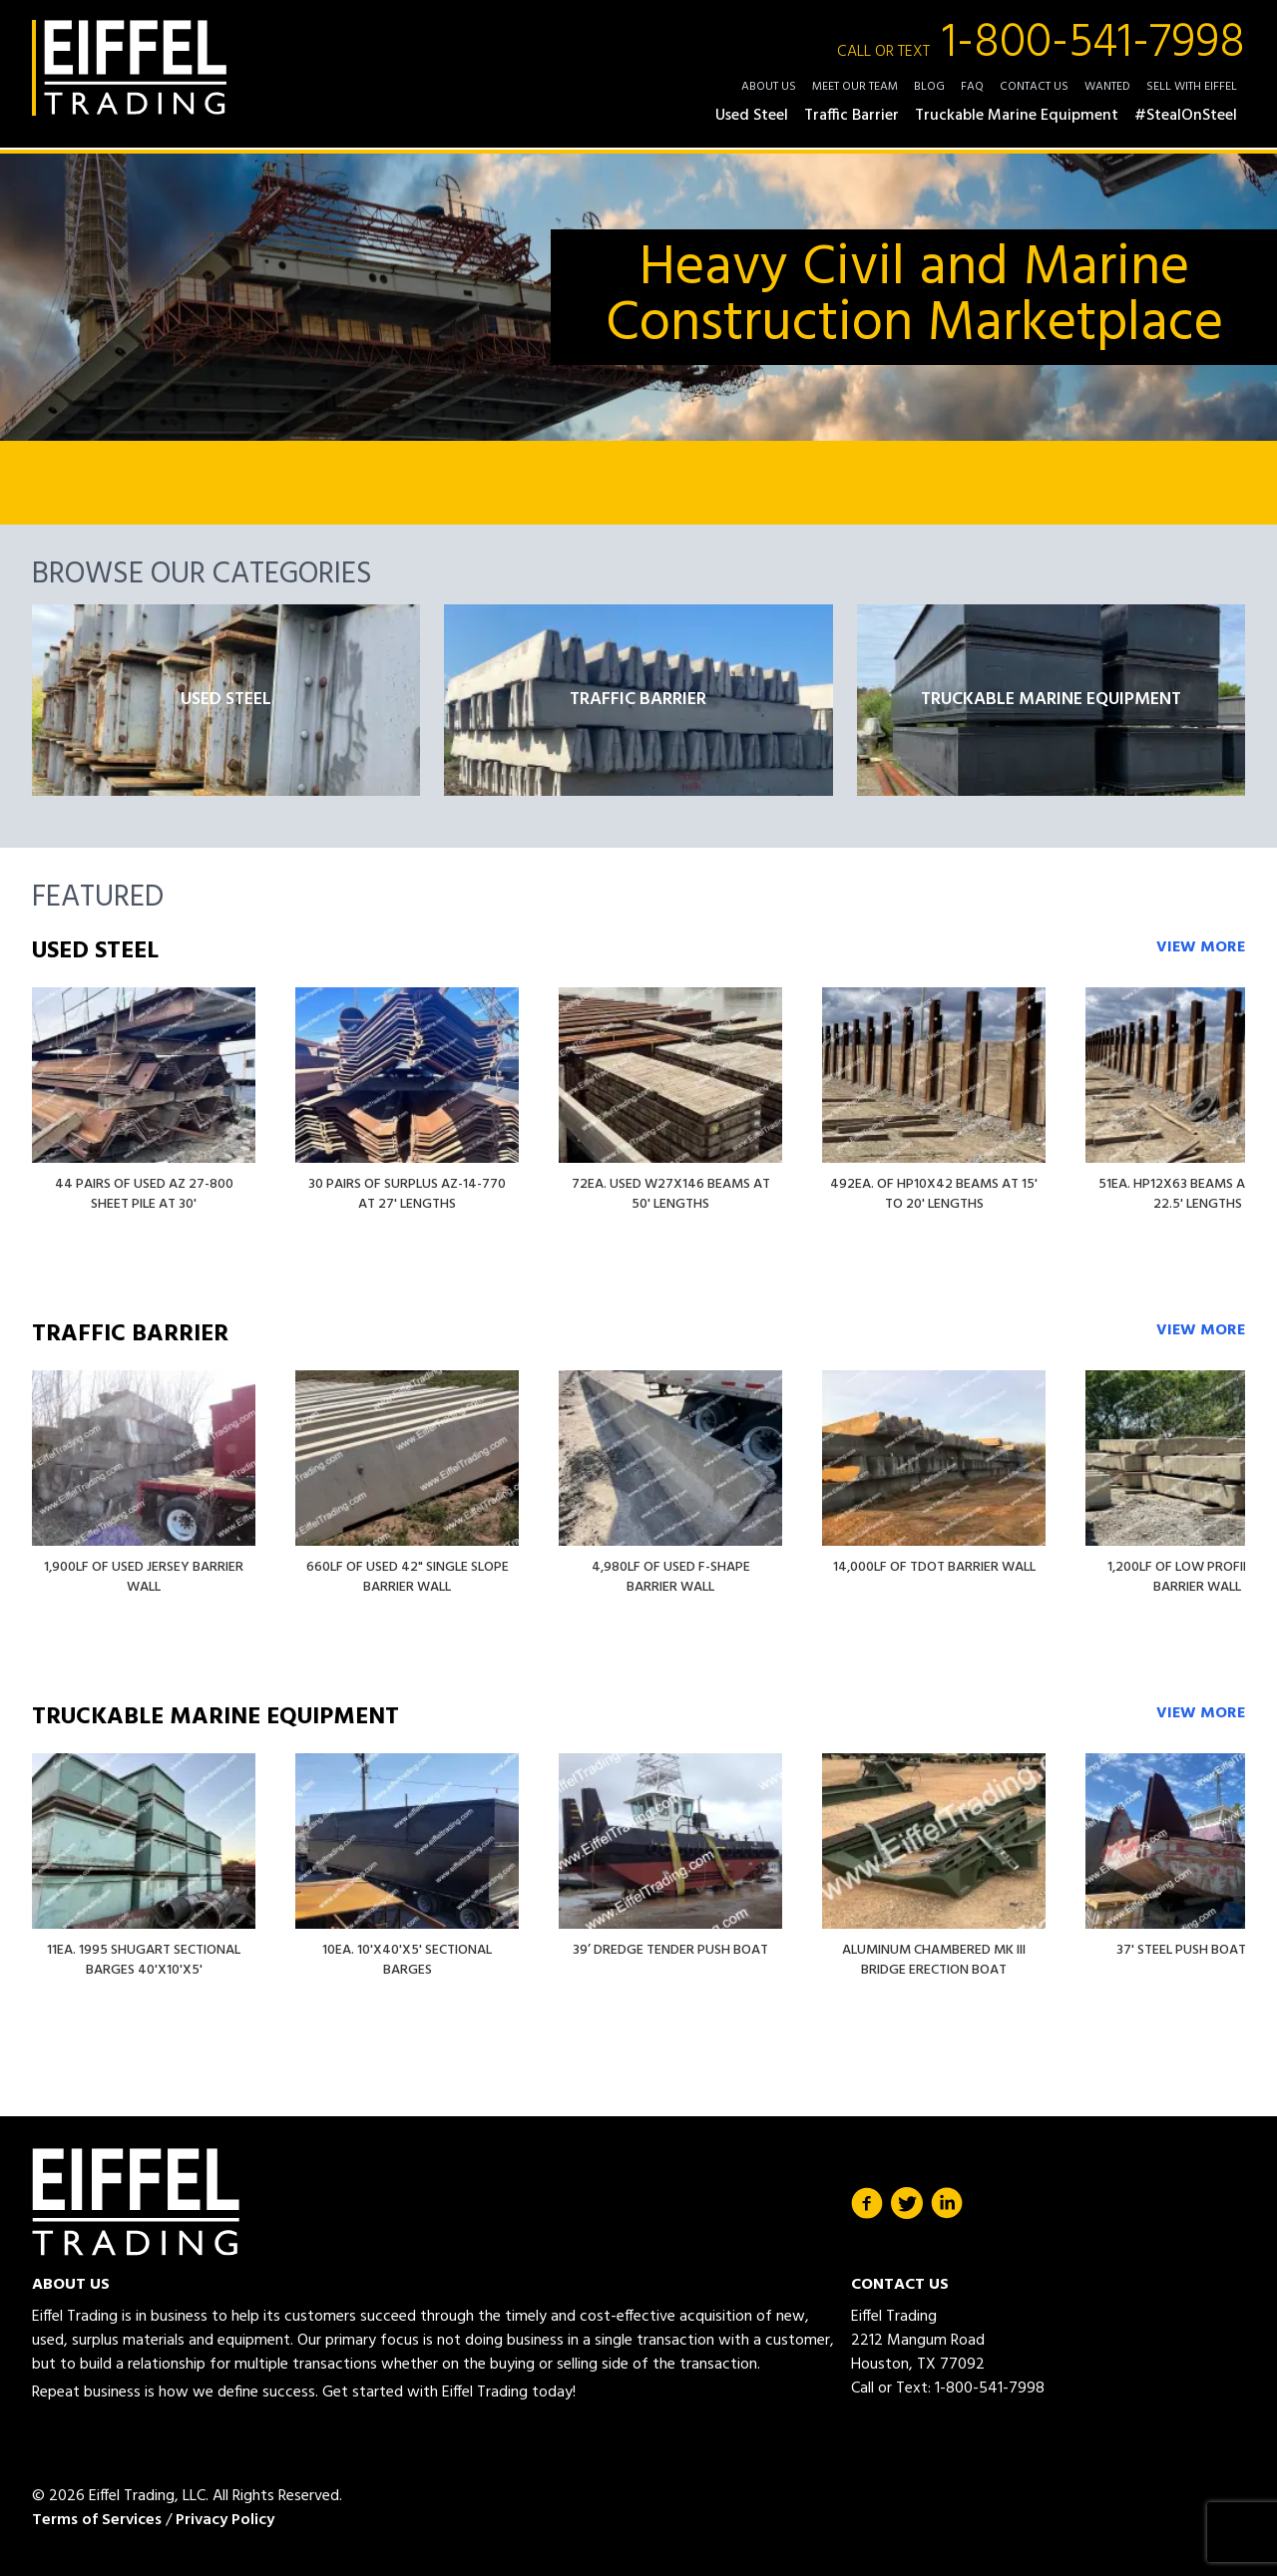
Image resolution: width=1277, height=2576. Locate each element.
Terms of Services (97, 2520)
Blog (929, 87)
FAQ (972, 87)
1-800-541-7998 (1041, 44)
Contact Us (1034, 87)
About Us (768, 87)
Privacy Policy (225, 2520)
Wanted (1107, 87)
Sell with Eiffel (1191, 87)
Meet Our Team (855, 87)
